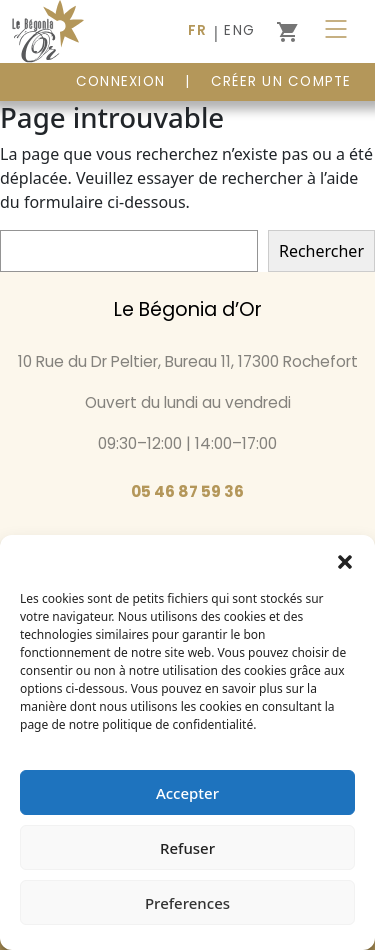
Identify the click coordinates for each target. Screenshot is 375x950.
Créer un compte (281, 81)
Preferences (187, 903)
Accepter (187, 793)
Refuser (187, 848)
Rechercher (321, 251)
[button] (345, 560)
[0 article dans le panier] (287, 32)
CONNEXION (120, 81)
